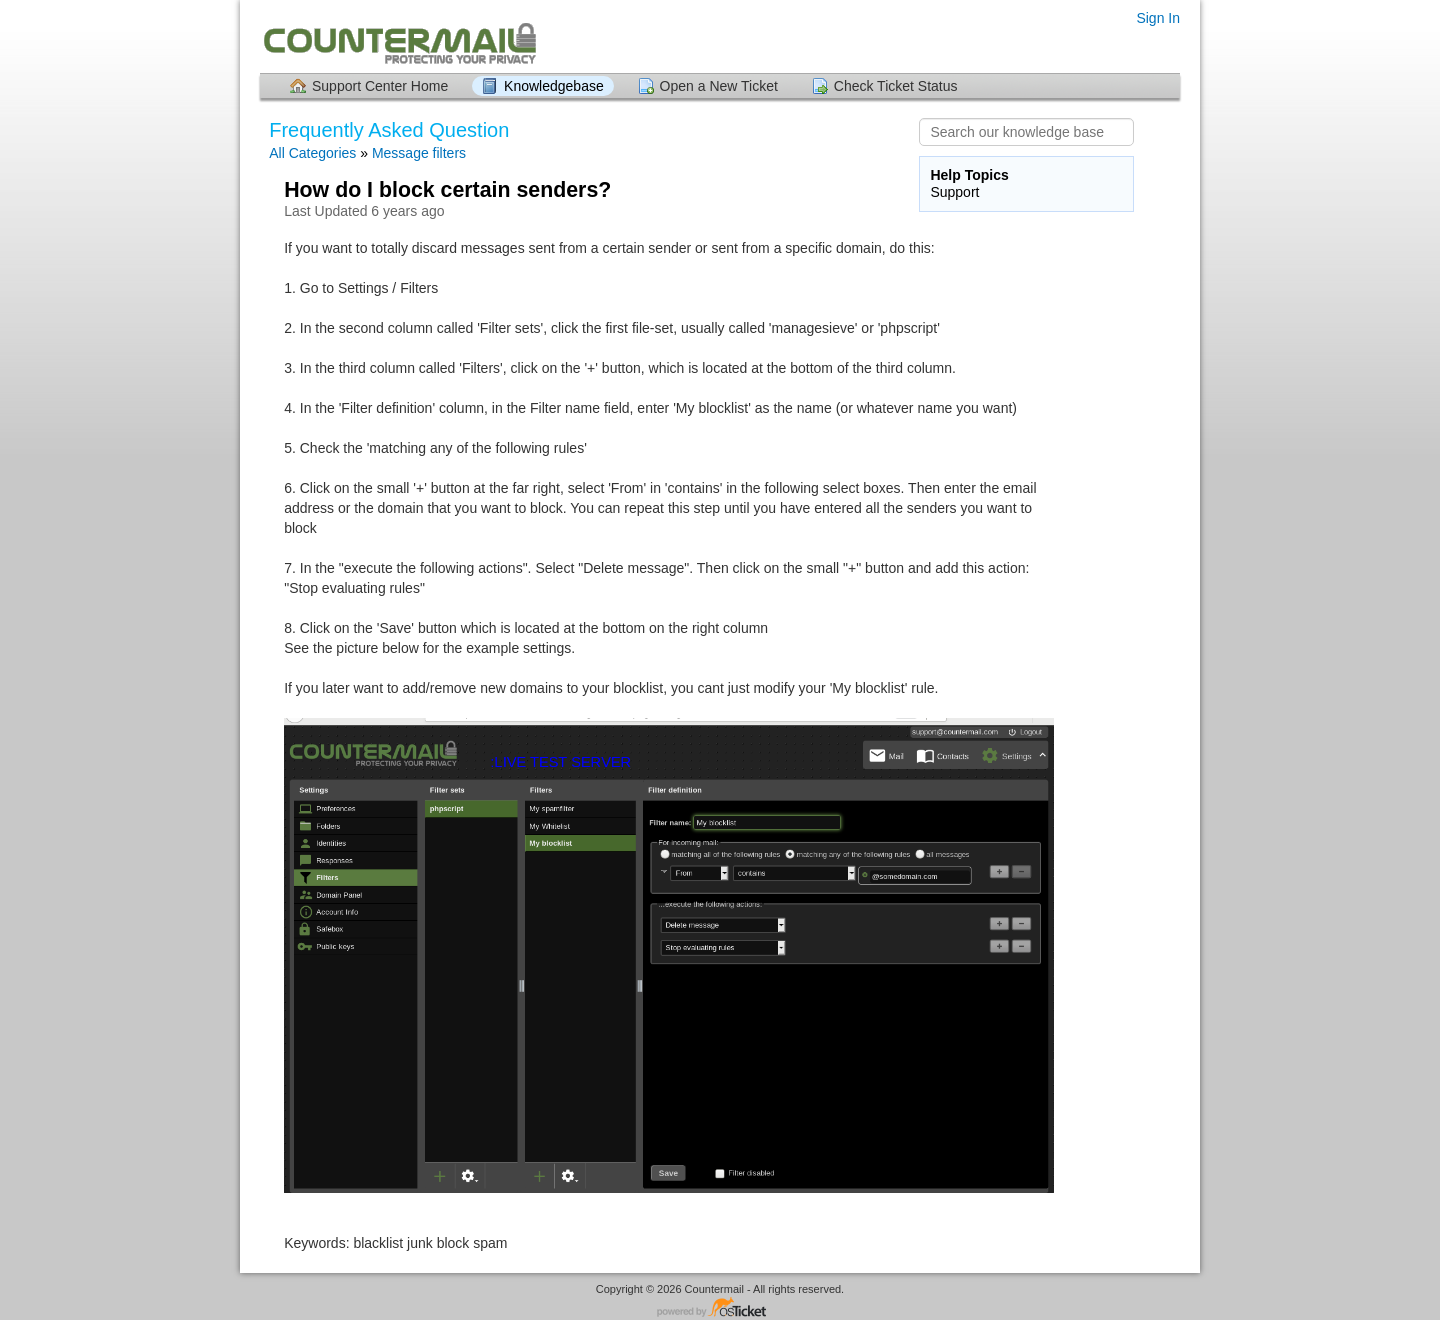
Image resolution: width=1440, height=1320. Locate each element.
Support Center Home (380, 86)
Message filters (419, 153)
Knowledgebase (554, 86)
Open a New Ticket (719, 86)
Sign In (1158, 18)
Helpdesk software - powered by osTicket (720, 1308)
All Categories (312, 153)
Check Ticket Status (896, 86)
